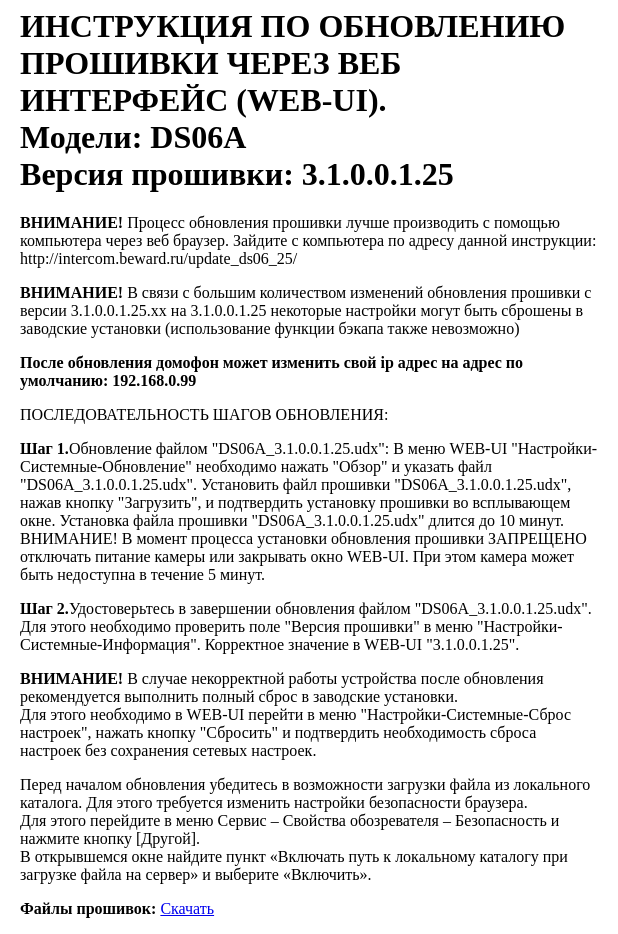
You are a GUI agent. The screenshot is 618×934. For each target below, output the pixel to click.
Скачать (187, 908)
